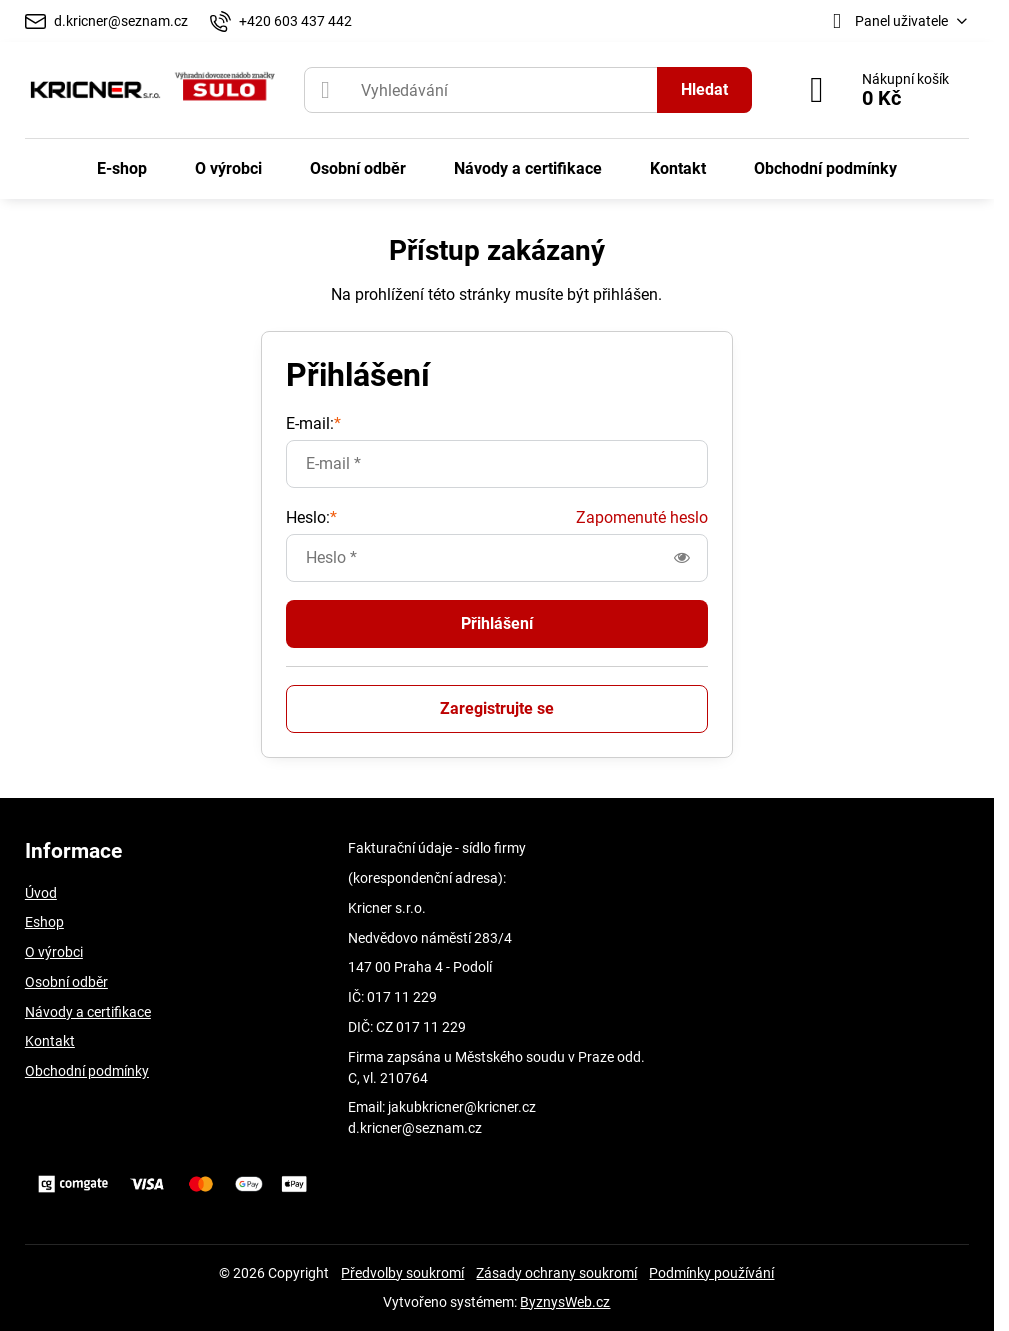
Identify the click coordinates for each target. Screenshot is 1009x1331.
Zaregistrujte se (497, 708)
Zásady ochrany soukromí (556, 1273)
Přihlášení (497, 623)
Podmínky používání (711, 1273)
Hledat (704, 89)
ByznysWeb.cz (565, 1302)
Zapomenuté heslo (642, 517)
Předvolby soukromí (402, 1273)
